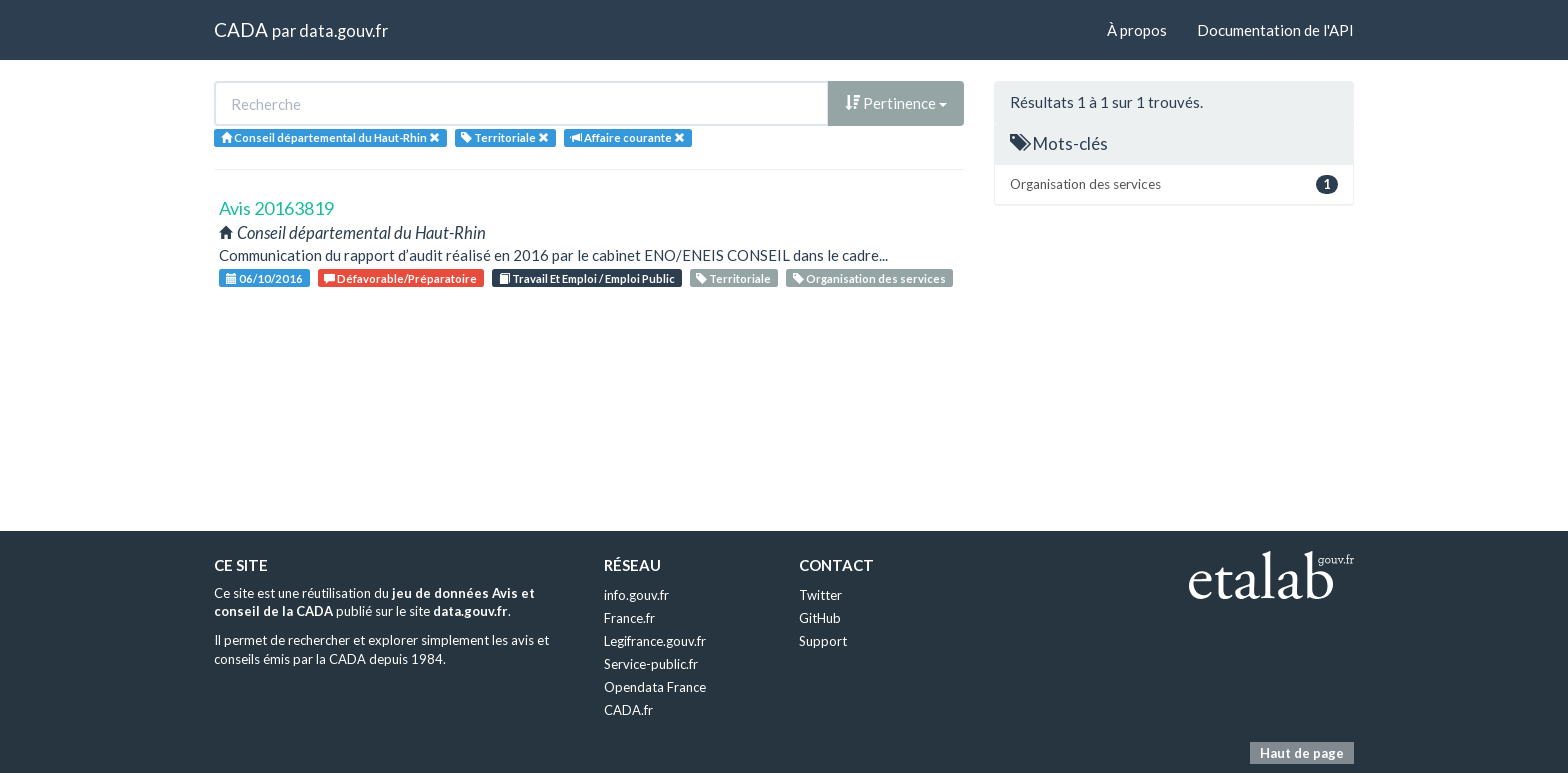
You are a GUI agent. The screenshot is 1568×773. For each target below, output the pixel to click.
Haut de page (1302, 753)
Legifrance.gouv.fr (655, 641)
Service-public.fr (651, 664)
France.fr (629, 618)
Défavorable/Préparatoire (400, 278)
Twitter (820, 595)
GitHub (820, 618)
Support (823, 641)
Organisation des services (869, 278)
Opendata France (655, 687)
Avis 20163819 (276, 208)
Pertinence (896, 103)
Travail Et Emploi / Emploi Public (587, 278)
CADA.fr (628, 710)
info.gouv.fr (636, 595)
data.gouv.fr (343, 30)
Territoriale (733, 278)
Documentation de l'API (1275, 30)
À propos (1137, 30)
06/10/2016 (264, 278)
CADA (241, 29)
